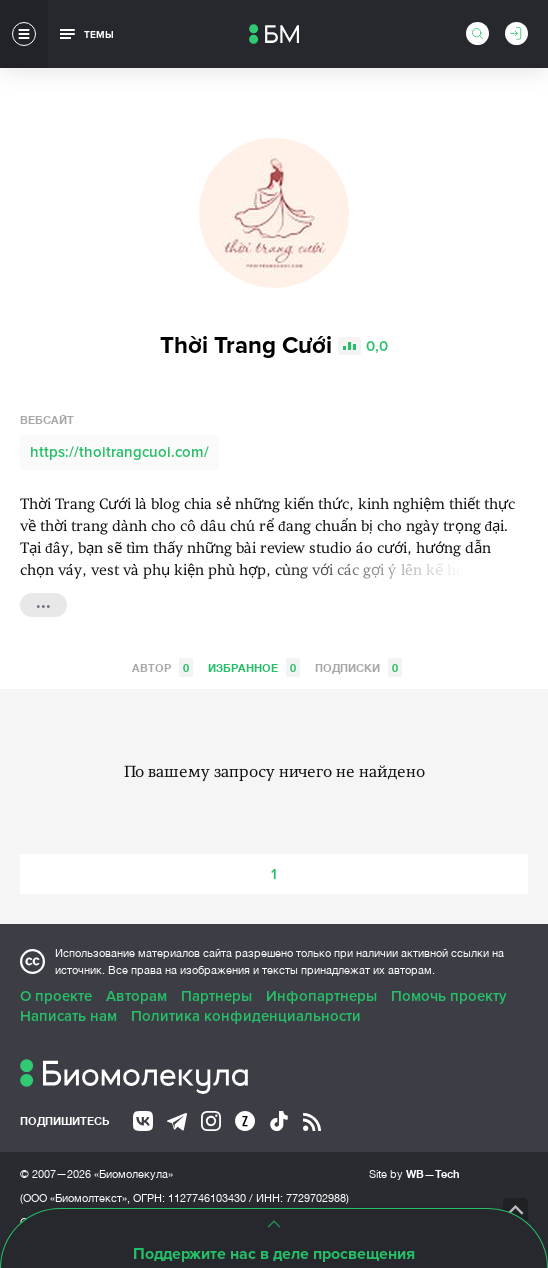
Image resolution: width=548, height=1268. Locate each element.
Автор (162, 667)
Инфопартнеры (321, 996)
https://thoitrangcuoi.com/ (119, 452)
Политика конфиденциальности (246, 1016)
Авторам (136, 996)
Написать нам (68, 1016)
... (43, 603)
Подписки (358, 667)
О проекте (56, 996)
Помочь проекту (449, 996)
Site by (414, 1173)
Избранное (254, 667)
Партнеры (216, 996)
